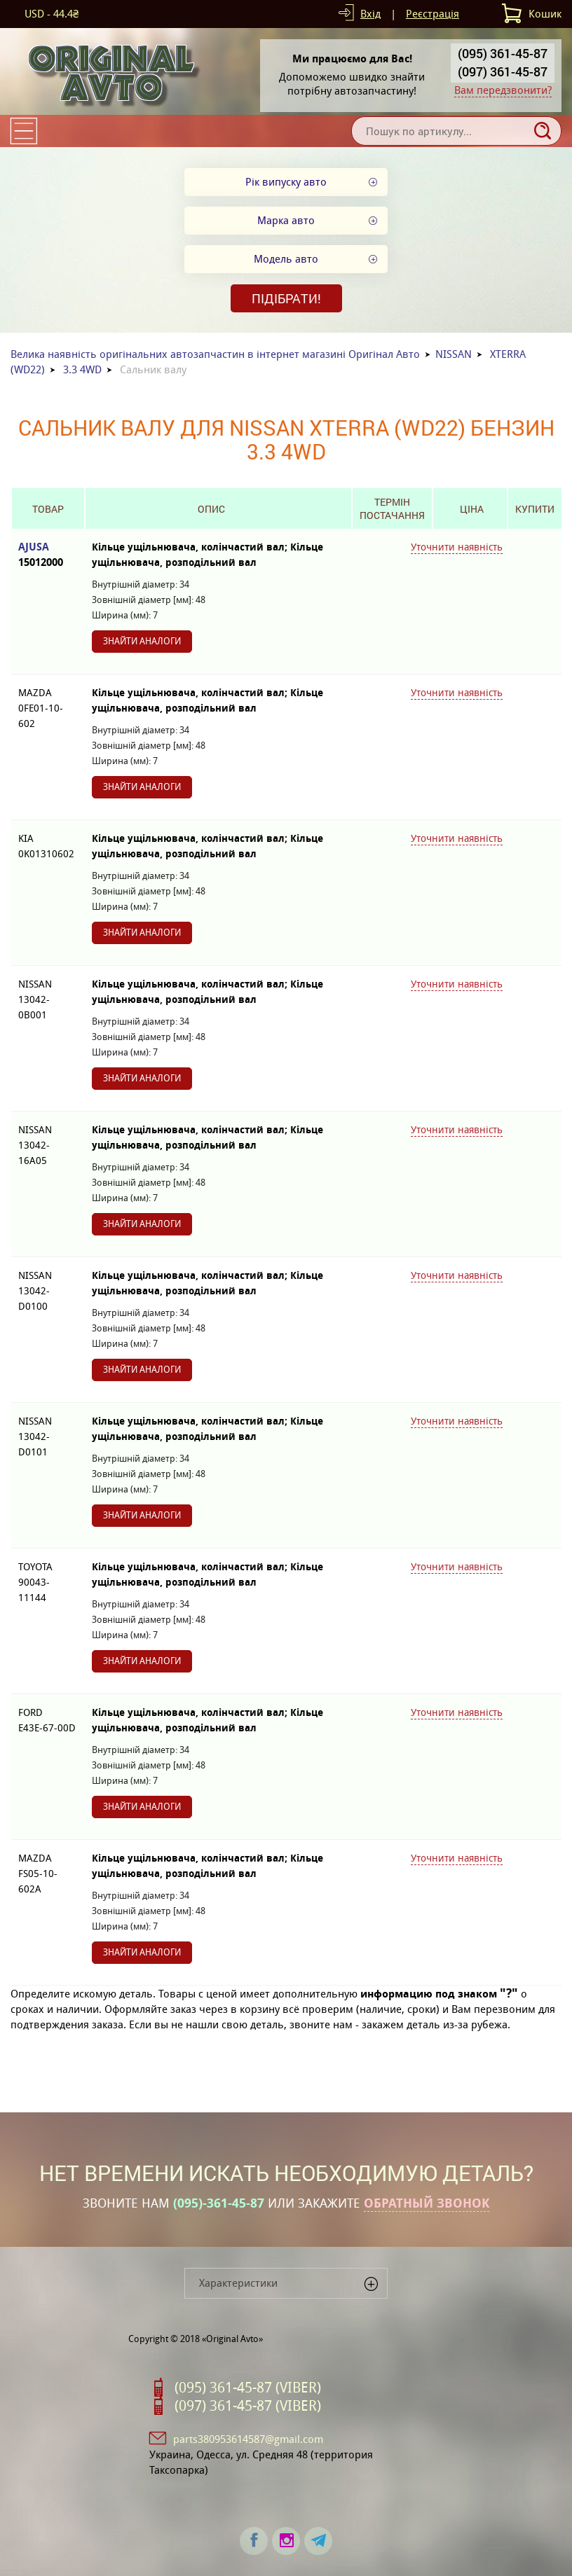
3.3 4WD (82, 369)
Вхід (370, 13)
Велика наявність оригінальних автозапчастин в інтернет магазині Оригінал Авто (215, 354)
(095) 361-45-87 (502, 53)
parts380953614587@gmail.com (248, 2439)
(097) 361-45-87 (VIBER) (248, 2406)
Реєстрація (432, 13)
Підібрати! (286, 298)
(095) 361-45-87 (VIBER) (248, 2387)
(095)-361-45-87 (218, 2203)
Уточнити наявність (457, 547)
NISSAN (453, 354)
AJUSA (48, 555)
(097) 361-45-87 (502, 71)
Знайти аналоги (142, 641)
